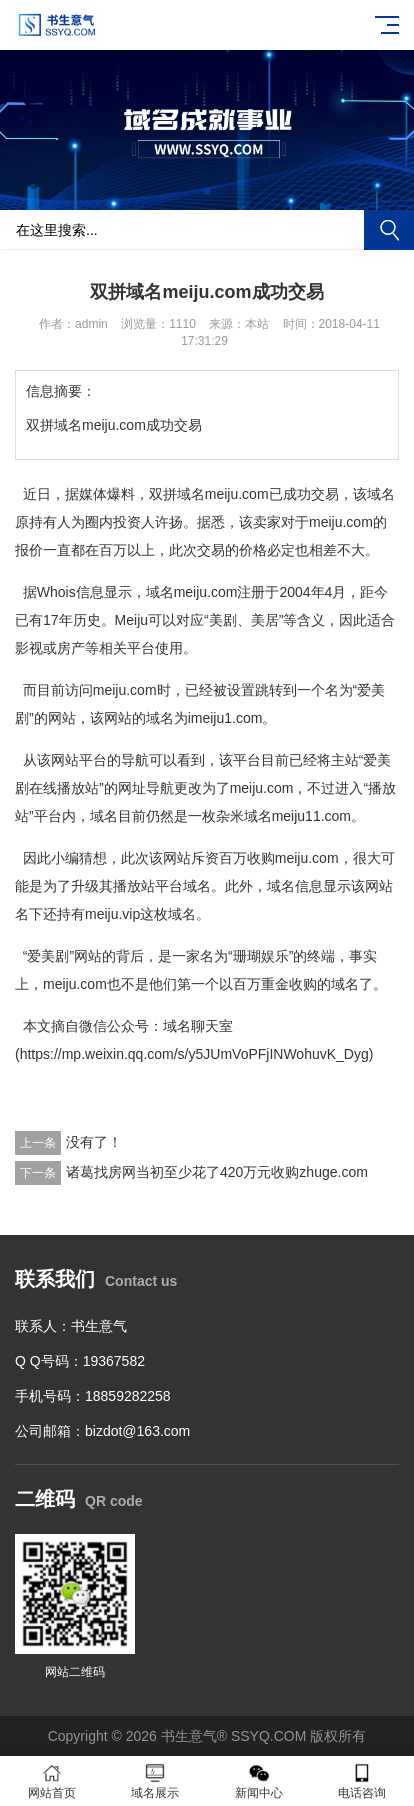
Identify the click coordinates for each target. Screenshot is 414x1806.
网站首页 (52, 1781)
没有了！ (94, 1142)
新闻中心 (259, 1781)
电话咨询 (363, 1781)
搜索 (389, 230)
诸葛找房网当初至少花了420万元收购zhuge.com (217, 1172)
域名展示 (156, 1781)
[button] (207, 191)
